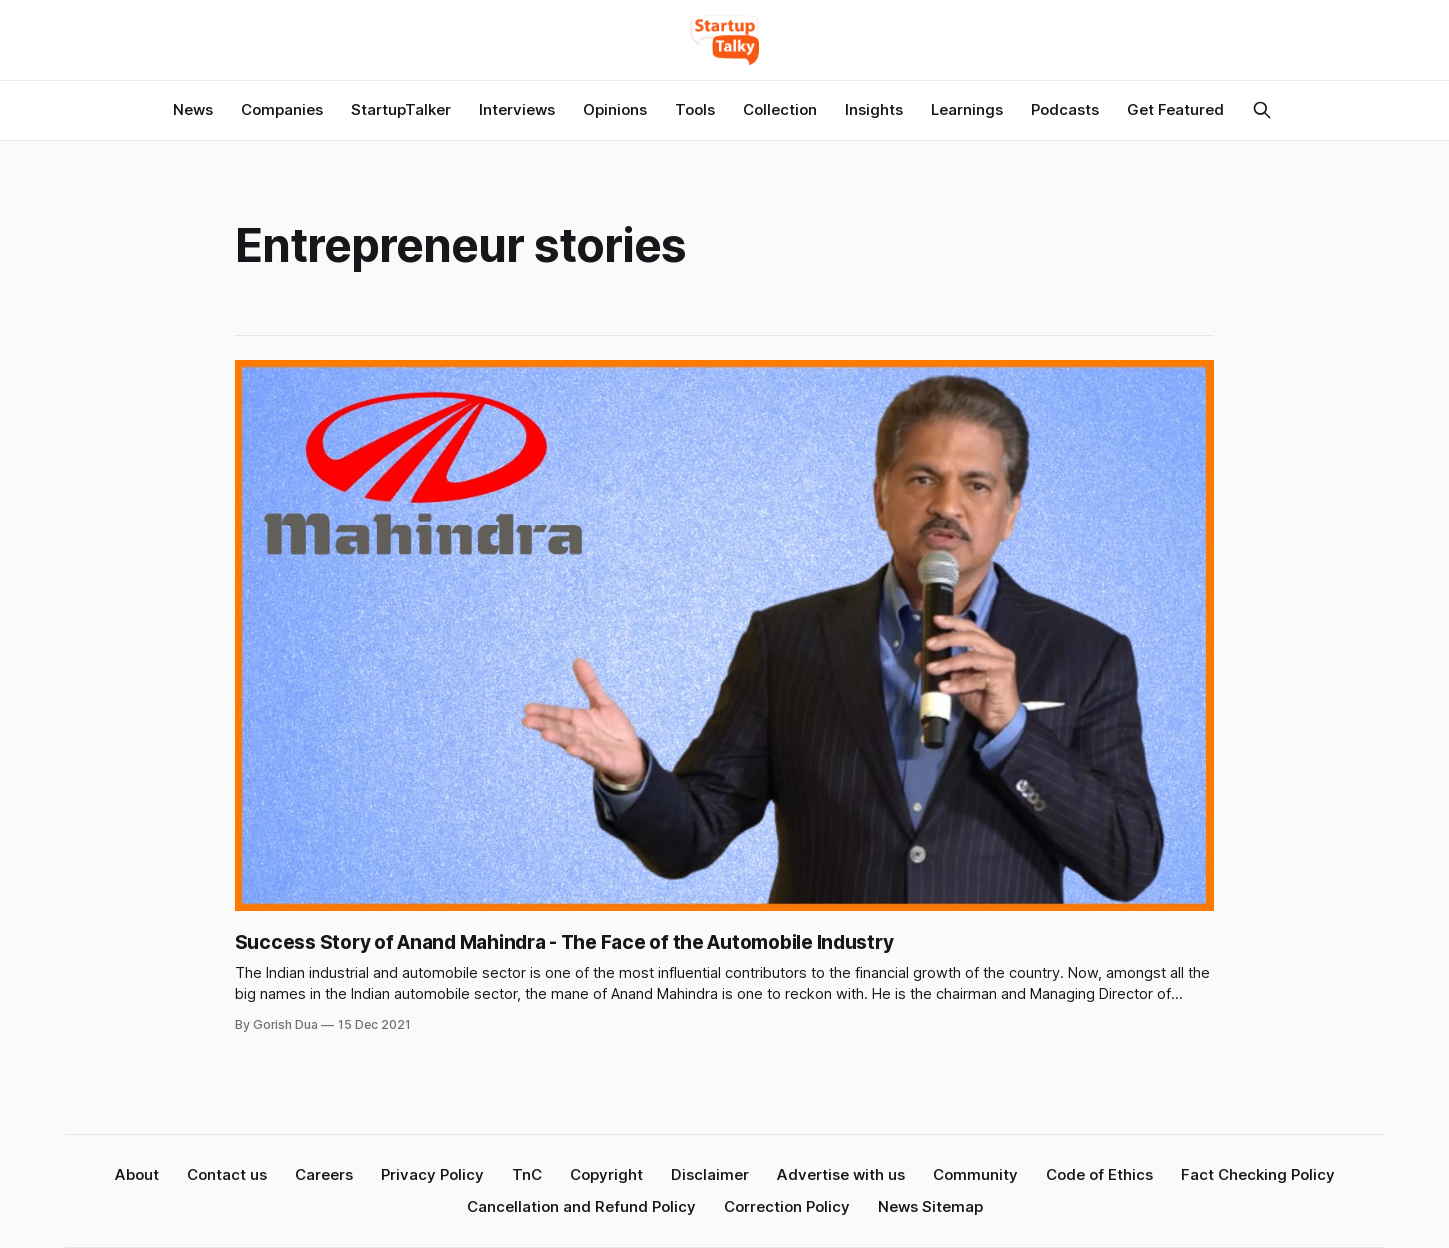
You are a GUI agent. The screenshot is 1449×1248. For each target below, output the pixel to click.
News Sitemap (930, 1206)
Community (975, 1174)
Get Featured (1175, 109)
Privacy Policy (432, 1174)
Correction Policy (787, 1206)
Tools (695, 109)
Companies (282, 109)
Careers (324, 1174)
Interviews (517, 109)
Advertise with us (841, 1174)
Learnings (967, 109)
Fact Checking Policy (1258, 1174)
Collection (780, 109)
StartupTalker (401, 109)
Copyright (606, 1174)
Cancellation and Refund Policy (581, 1206)
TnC (527, 1174)
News (193, 109)
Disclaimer (710, 1174)
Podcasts (1065, 109)
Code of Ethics (1099, 1174)
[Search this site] (1262, 110)
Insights (874, 109)
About (137, 1174)
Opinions (615, 109)
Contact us (227, 1174)
